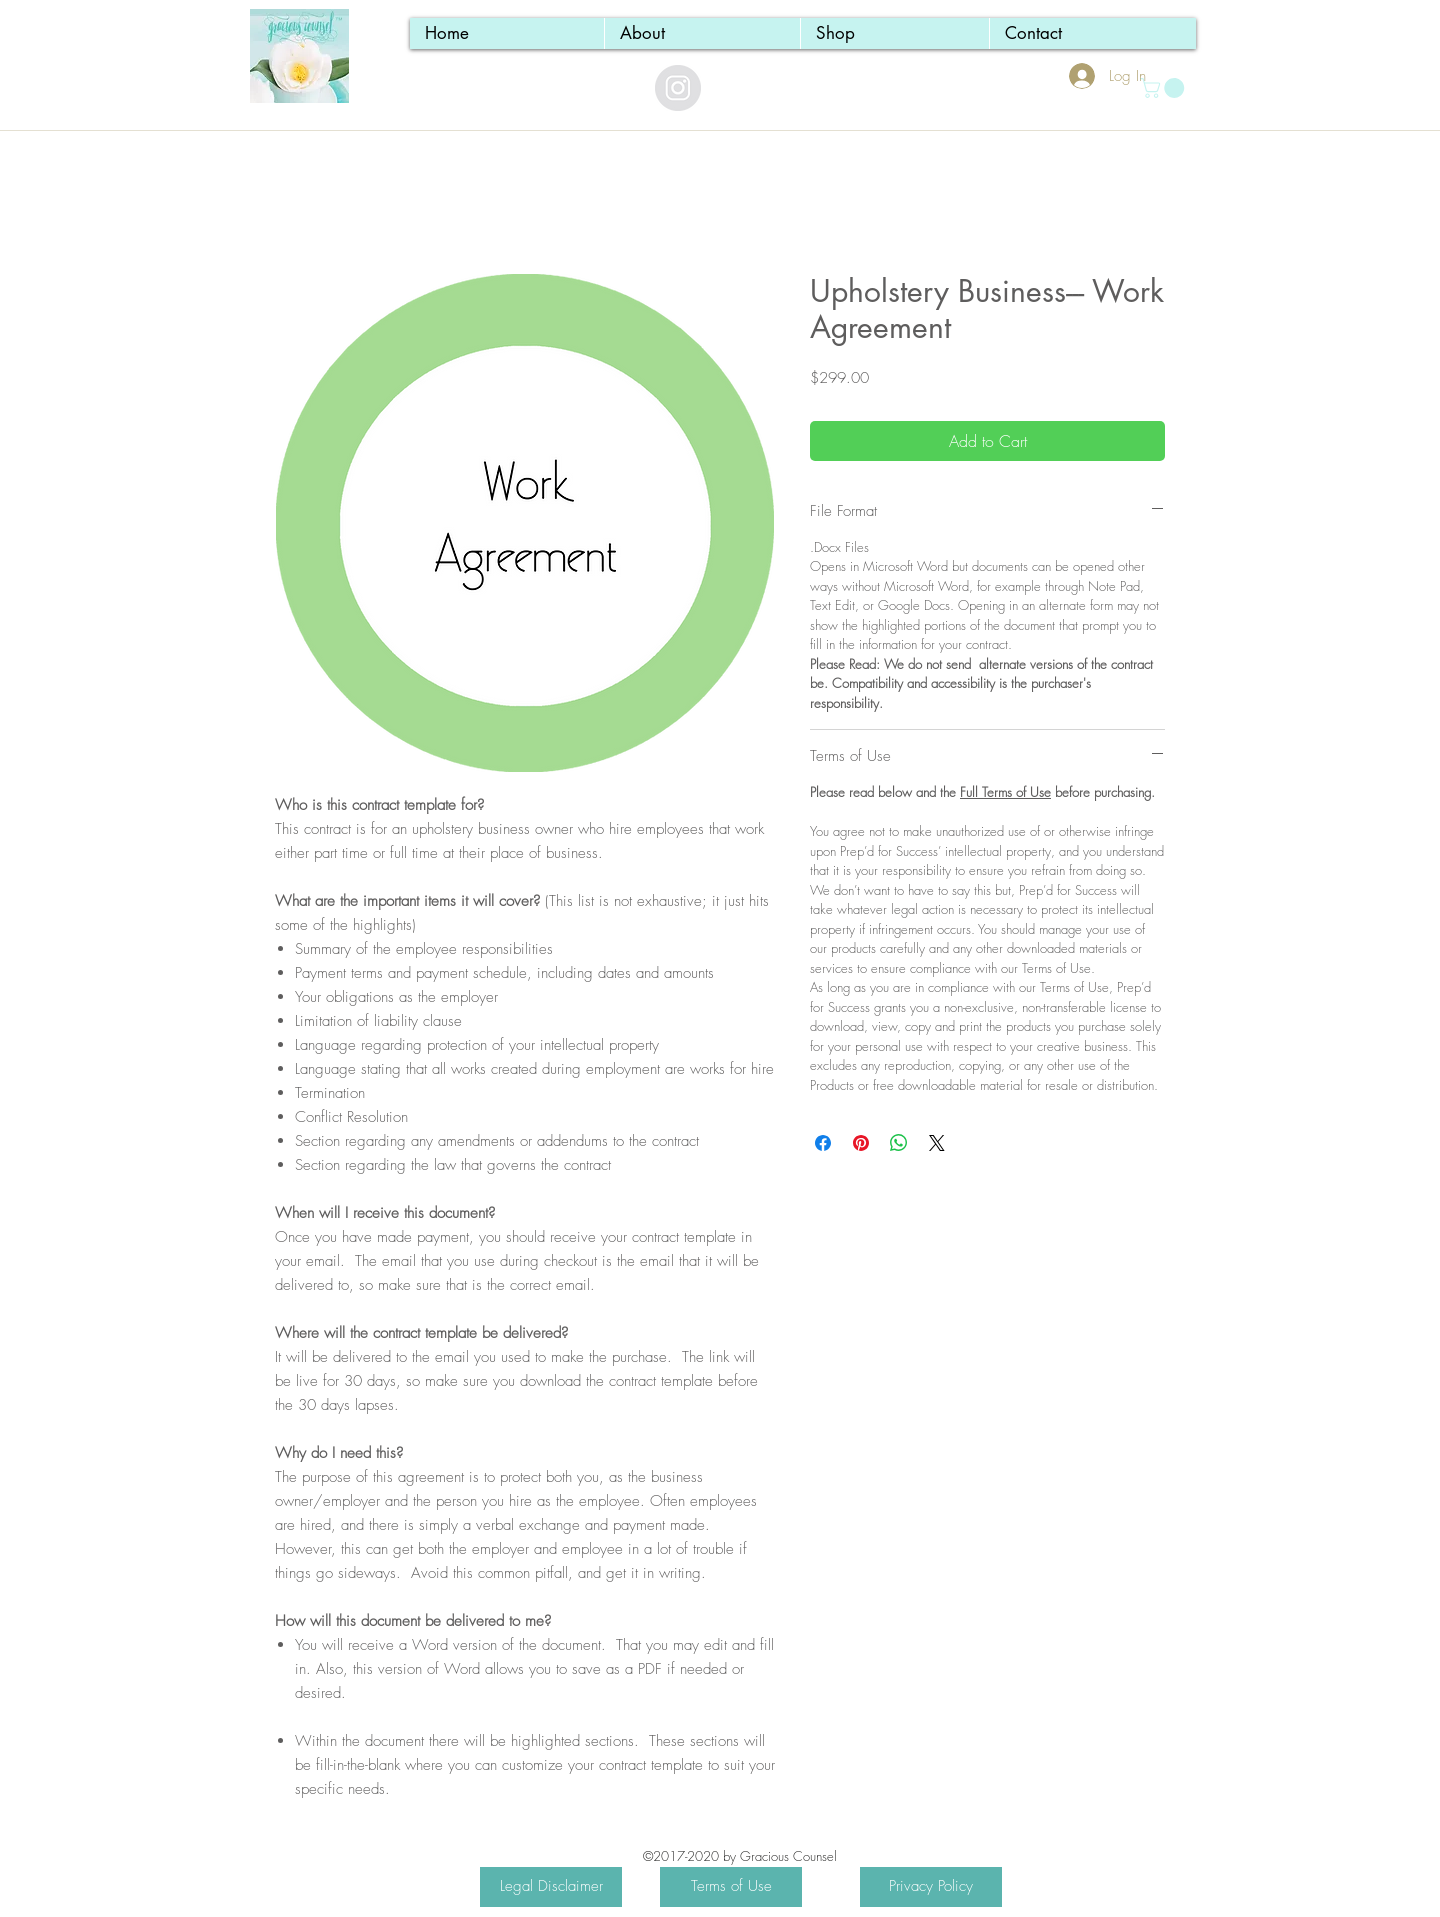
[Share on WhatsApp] (899, 1143)
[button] (1164, 88)
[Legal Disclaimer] (551, 1887)
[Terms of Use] (731, 1887)
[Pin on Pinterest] (861, 1143)
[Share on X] (937, 1143)
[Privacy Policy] (931, 1887)
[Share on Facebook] (823, 1143)
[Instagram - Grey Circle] (678, 88)
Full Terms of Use (1005, 792)
